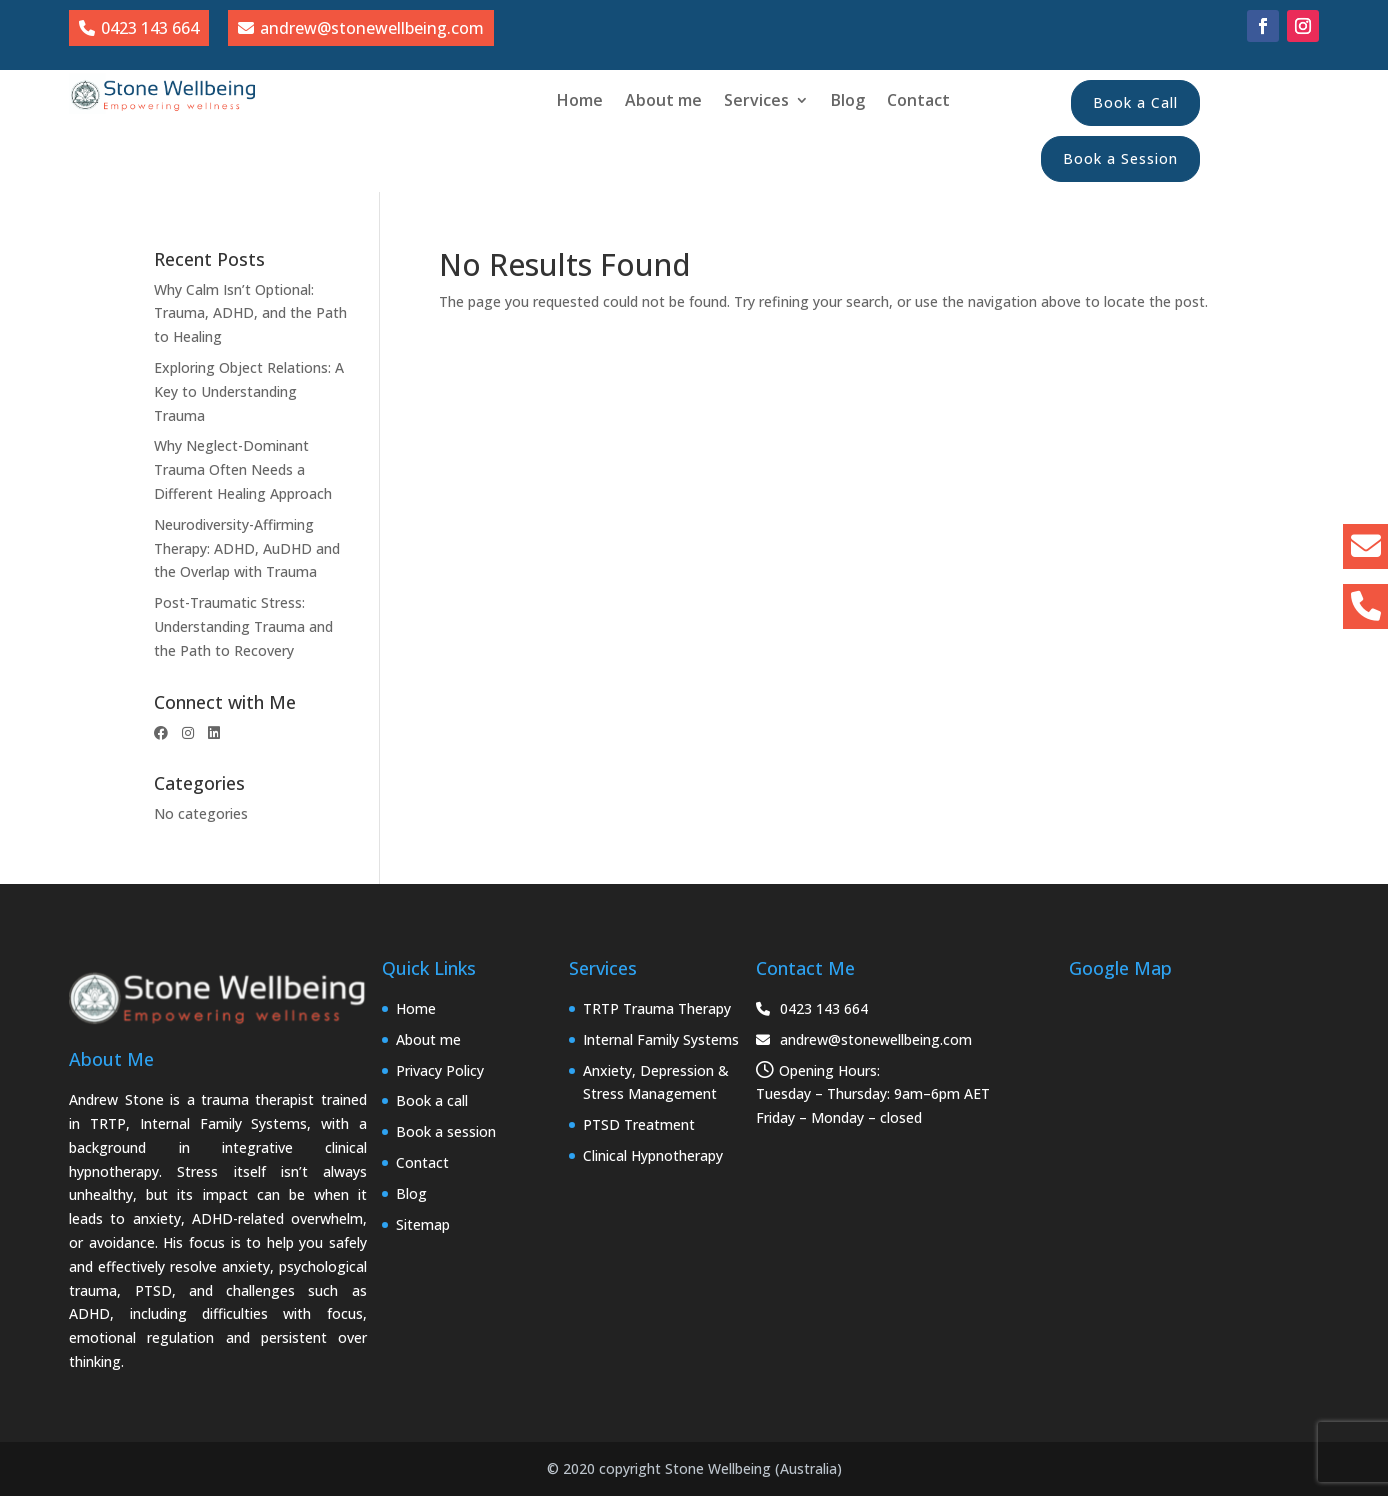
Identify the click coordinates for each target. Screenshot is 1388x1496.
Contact (918, 102)
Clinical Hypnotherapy (653, 1155)
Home (580, 102)
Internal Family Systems (661, 1039)
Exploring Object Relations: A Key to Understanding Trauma (249, 391)
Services (756, 102)
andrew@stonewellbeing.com (864, 1039)
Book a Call (1135, 102)
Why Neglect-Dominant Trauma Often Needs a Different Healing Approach (243, 469)
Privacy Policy (440, 1070)
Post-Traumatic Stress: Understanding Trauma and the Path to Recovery (243, 626)
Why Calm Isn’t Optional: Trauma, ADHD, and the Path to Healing (250, 313)
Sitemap (423, 1224)
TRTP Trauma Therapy (657, 1008)
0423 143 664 (812, 1008)
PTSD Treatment (639, 1124)
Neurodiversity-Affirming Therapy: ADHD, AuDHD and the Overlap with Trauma (247, 548)
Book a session (446, 1131)
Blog (848, 102)
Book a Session (1120, 158)
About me (663, 102)
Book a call (432, 1100)
